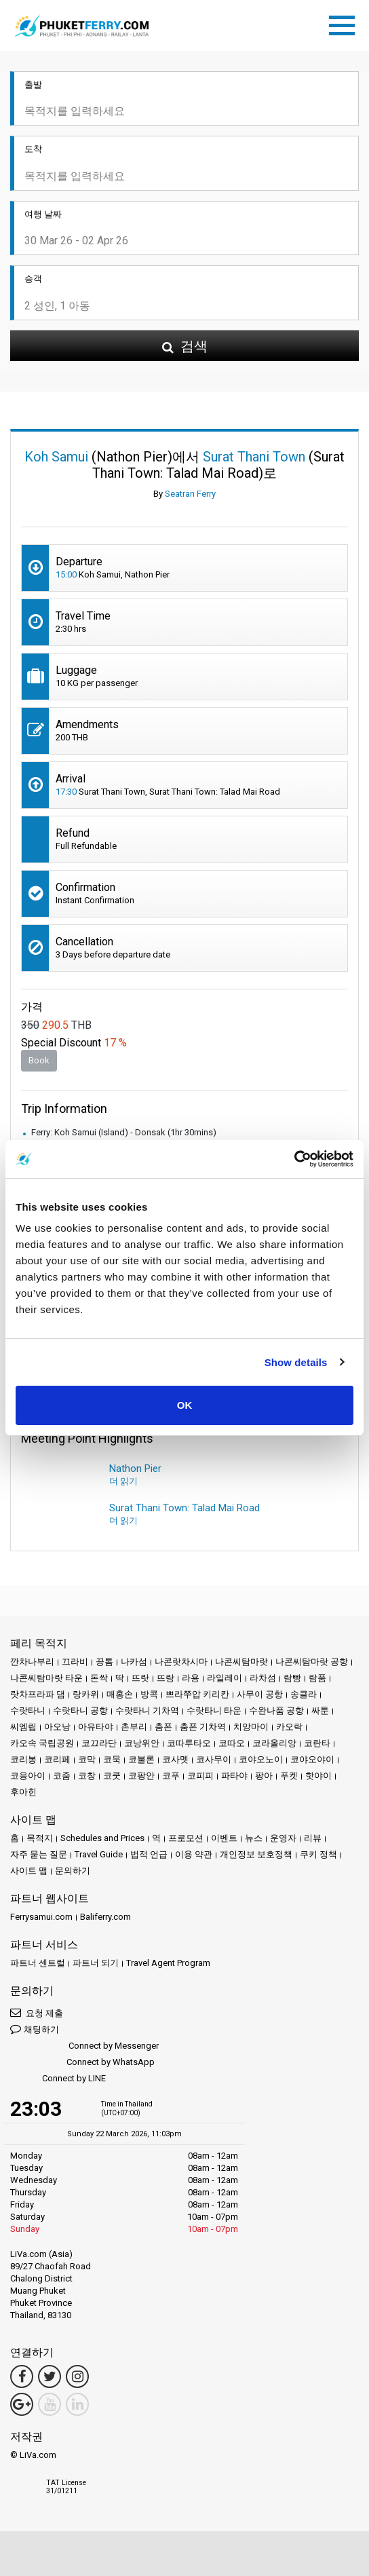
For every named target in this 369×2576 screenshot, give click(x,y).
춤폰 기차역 (203, 1727)
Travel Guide (99, 1854)
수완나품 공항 (276, 1710)
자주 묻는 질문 (38, 1854)
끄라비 (75, 1661)
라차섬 (263, 1678)
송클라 (303, 1694)
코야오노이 (261, 1759)
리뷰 (313, 1838)
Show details (296, 1362)
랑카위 (86, 1694)
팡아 (264, 1775)
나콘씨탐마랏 (241, 1661)
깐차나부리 (32, 1661)
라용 (190, 1678)
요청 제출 (36, 2012)
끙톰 (104, 1661)
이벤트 (224, 1838)
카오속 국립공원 (42, 1743)
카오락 (289, 1727)
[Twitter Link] (49, 2376)
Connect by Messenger (84, 2046)
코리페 (57, 1759)
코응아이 (27, 1775)
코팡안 (141, 1775)
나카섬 (134, 1661)
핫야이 (318, 1775)
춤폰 (163, 1727)
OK (185, 1405)
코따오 (231, 1743)
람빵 (292, 1678)
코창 (87, 1775)
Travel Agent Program (168, 1963)
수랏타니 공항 (80, 1710)
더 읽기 (123, 1481)
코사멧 (175, 1759)
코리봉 (23, 1759)
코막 (87, 1759)
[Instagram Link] (77, 2376)
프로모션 (185, 1838)
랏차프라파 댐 (37, 1694)
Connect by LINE (58, 2079)
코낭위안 (141, 1743)
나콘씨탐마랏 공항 (311, 1661)
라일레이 (224, 1678)
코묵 (112, 1759)
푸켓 (289, 1775)
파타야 (234, 1775)
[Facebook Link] (21, 2376)
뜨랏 (140, 1678)
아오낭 (57, 1727)
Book (39, 1060)
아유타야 (95, 1727)
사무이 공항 (260, 1694)
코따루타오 (189, 1743)
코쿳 (112, 1775)
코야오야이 (312, 1759)
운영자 (283, 1838)
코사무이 (213, 1759)
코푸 (171, 1775)
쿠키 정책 (318, 1854)
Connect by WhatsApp (82, 2062)
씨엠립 (23, 1727)
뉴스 (254, 1838)
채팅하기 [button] (34, 2028)
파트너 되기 (96, 1963)
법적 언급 (149, 1854)
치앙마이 (251, 1727)
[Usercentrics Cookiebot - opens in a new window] (294, 1159)
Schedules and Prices (102, 1838)
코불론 (141, 1759)
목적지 (39, 1838)
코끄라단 (99, 1743)
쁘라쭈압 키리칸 (197, 1694)
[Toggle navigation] (345, 23)
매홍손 (119, 1694)
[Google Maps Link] (21, 2404)
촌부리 (134, 1727)
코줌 (62, 1775)
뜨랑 (165, 1678)
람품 (317, 1678)
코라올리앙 (274, 1743)
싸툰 (320, 1710)
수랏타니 (27, 1710)
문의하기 (72, 1870)
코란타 (317, 1743)
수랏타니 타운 (214, 1710)
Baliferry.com (105, 1917)
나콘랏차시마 (181, 1661)
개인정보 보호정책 (256, 1854)
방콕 (149, 1694)
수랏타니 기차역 (147, 1710)
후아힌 (23, 1792)
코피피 (200, 1775)
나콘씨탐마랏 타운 (46, 1678)
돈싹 (99, 1678)
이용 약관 (193, 1854)
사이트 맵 (28, 1870)
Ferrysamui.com (41, 1917)
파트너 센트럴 (37, 1963)
